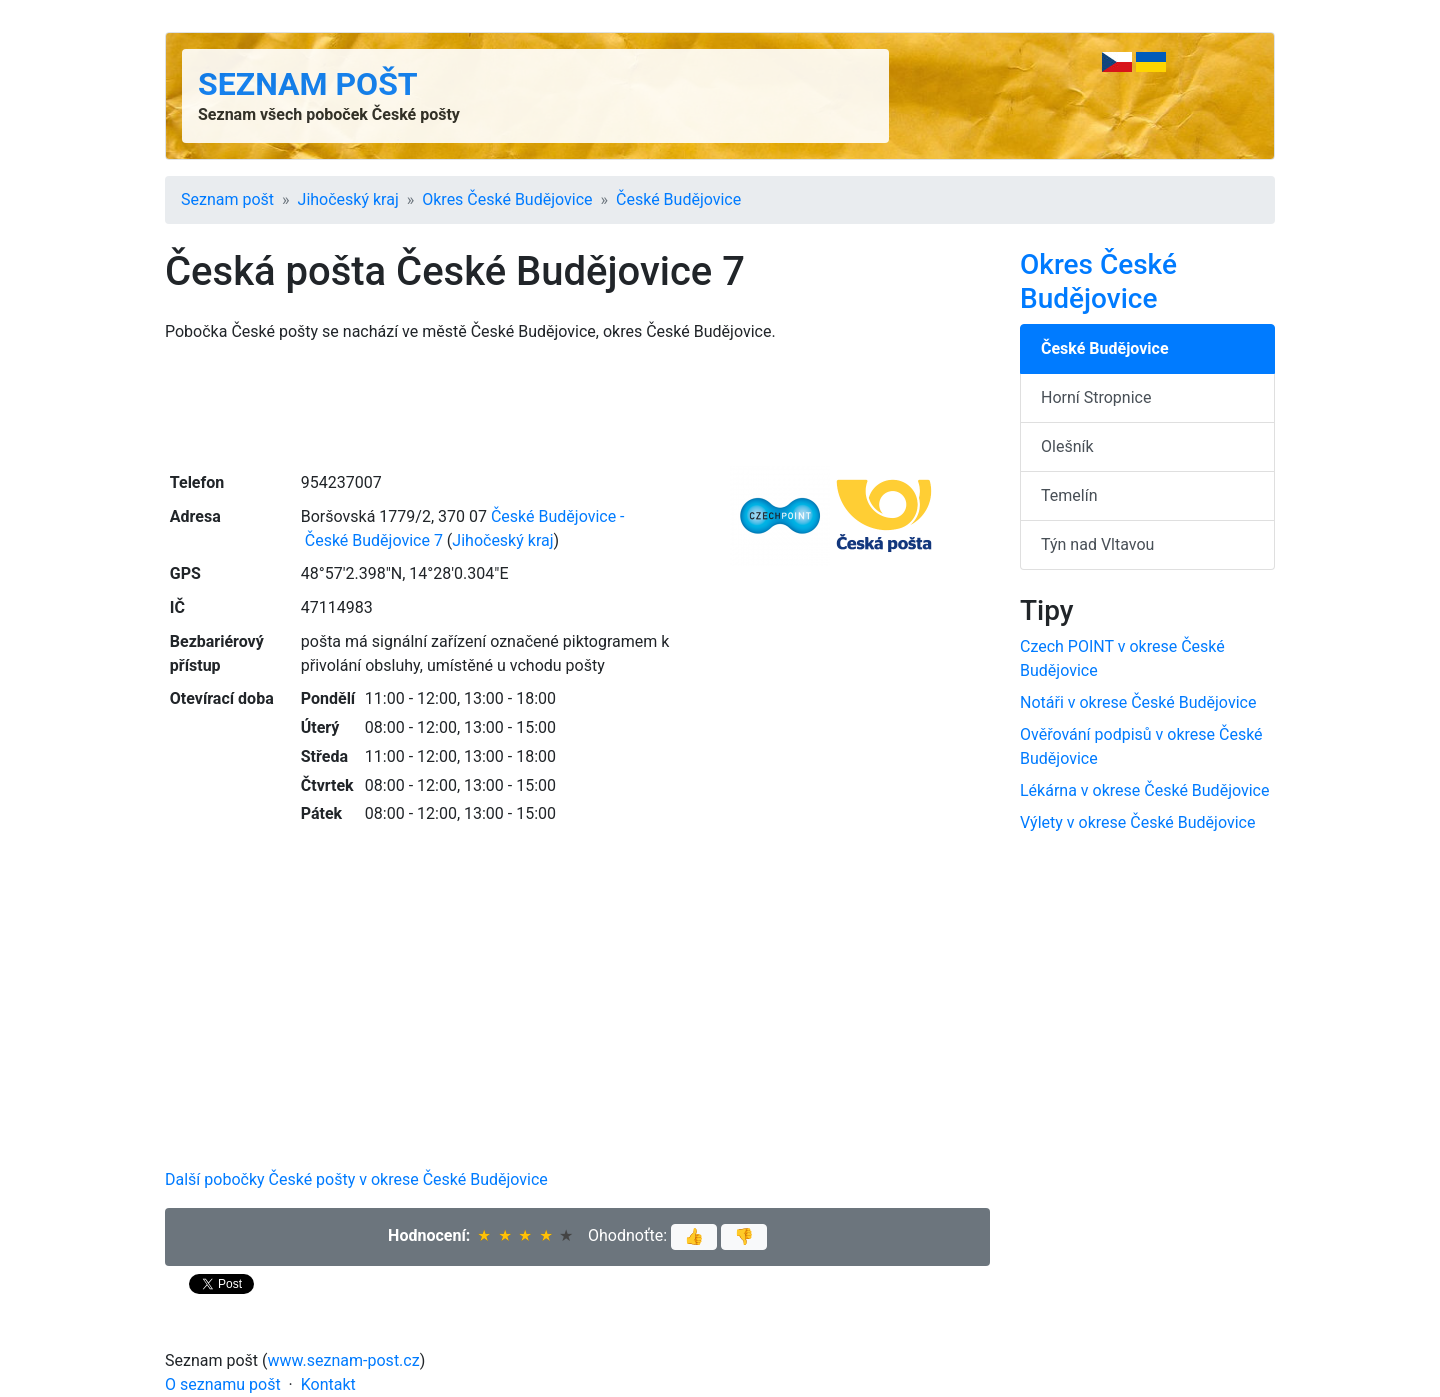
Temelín (1069, 495)
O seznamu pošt (223, 1384)
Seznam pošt (308, 84)
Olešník (1067, 446)
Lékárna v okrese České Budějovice (1144, 790)
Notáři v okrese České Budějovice (1138, 702)
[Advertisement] (577, 405)
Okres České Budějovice (507, 199)
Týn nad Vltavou (1097, 544)
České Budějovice (678, 199)
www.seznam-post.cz (344, 1360)
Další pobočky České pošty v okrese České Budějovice (356, 1179)
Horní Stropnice (1096, 397)
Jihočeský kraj (348, 199)
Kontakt (328, 1384)
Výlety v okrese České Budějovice (1137, 822)
